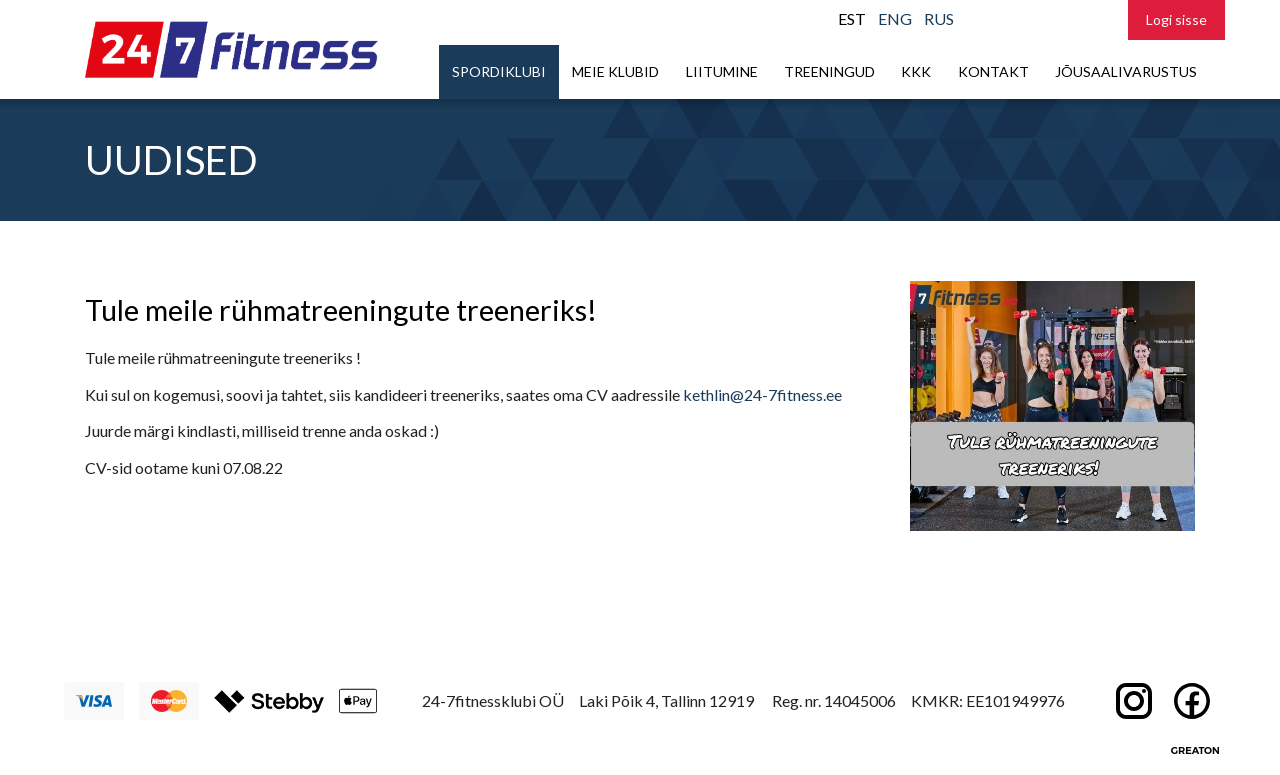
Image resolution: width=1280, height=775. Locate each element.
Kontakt (993, 71)
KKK (916, 71)
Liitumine (722, 71)
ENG (895, 18)
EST (852, 18)
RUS (939, 18)
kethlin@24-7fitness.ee (762, 394)
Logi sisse (1176, 19)
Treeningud (829, 71)
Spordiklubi (499, 71)
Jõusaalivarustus (1126, 71)
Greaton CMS (1195, 750)
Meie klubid (615, 71)
